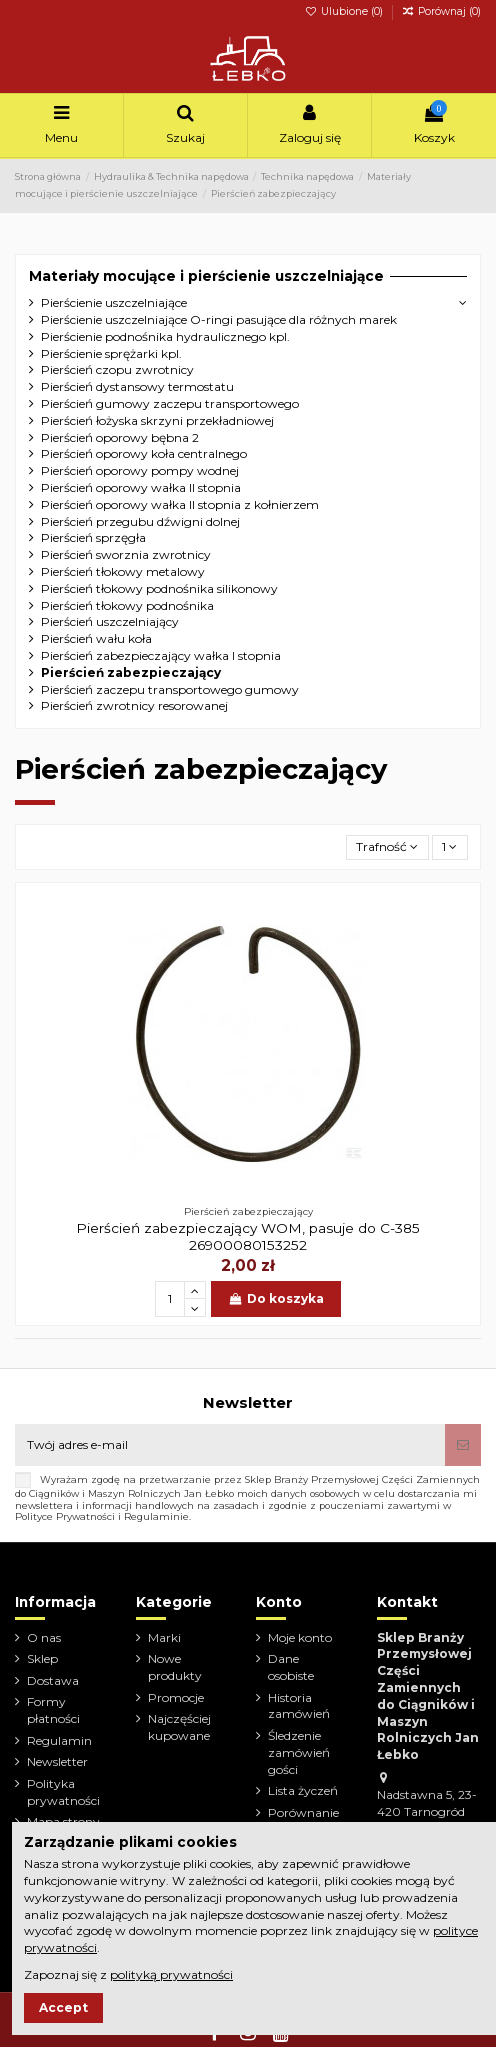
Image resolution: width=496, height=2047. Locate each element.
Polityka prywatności (63, 1792)
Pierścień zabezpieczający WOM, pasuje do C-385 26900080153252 (248, 1236)
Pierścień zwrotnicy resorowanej (134, 705)
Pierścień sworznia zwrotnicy (126, 554)
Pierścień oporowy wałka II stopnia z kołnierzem (180, 504)
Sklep (42, 1658)
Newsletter (57, 1761)
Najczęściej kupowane (179, 1727)
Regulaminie (156, 1516)
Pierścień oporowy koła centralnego (144, 453)
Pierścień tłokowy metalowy (123, 571)
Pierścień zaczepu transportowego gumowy (170, 689)
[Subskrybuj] (463, 1445)
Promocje (176, 1697)
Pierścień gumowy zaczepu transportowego (170, 403)
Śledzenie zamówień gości (299, 1752)
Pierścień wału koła (96, 638)
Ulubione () (345, 11)
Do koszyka (275, 1298)
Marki (164, 1637)
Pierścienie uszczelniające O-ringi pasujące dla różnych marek (219, 319)
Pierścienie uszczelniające (114, 302)
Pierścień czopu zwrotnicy (117, 369)
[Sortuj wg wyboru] (387, 847)
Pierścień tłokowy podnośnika (127, 605)
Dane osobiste (291, 1667)
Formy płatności (53, 1710)
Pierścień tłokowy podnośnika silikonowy (159, 588)
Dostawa (53, 1680)
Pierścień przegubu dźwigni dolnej (140, 521)
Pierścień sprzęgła (93, 537)
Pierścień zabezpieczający (131, 672)
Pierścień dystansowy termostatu (137, 386)
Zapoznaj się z (128, 1974)
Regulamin (59, 1740)
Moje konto (300, 1637)
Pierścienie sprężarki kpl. (111, 353)
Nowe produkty (175, 1667)
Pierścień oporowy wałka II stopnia (141, 487)
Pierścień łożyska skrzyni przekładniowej (157, 420)
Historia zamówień (299, 1706)
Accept (63, 2007)
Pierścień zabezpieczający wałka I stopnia (161, 655)
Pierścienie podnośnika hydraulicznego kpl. (165, 336)
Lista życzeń (303, 1790)
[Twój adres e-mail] (230, 1445)
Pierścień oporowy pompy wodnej (140, 470)
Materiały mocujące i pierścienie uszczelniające (206, 276)
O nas (44, 1637)
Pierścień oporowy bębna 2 (120, 437)
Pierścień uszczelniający (110, 621)
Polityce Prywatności (65, 1516)
